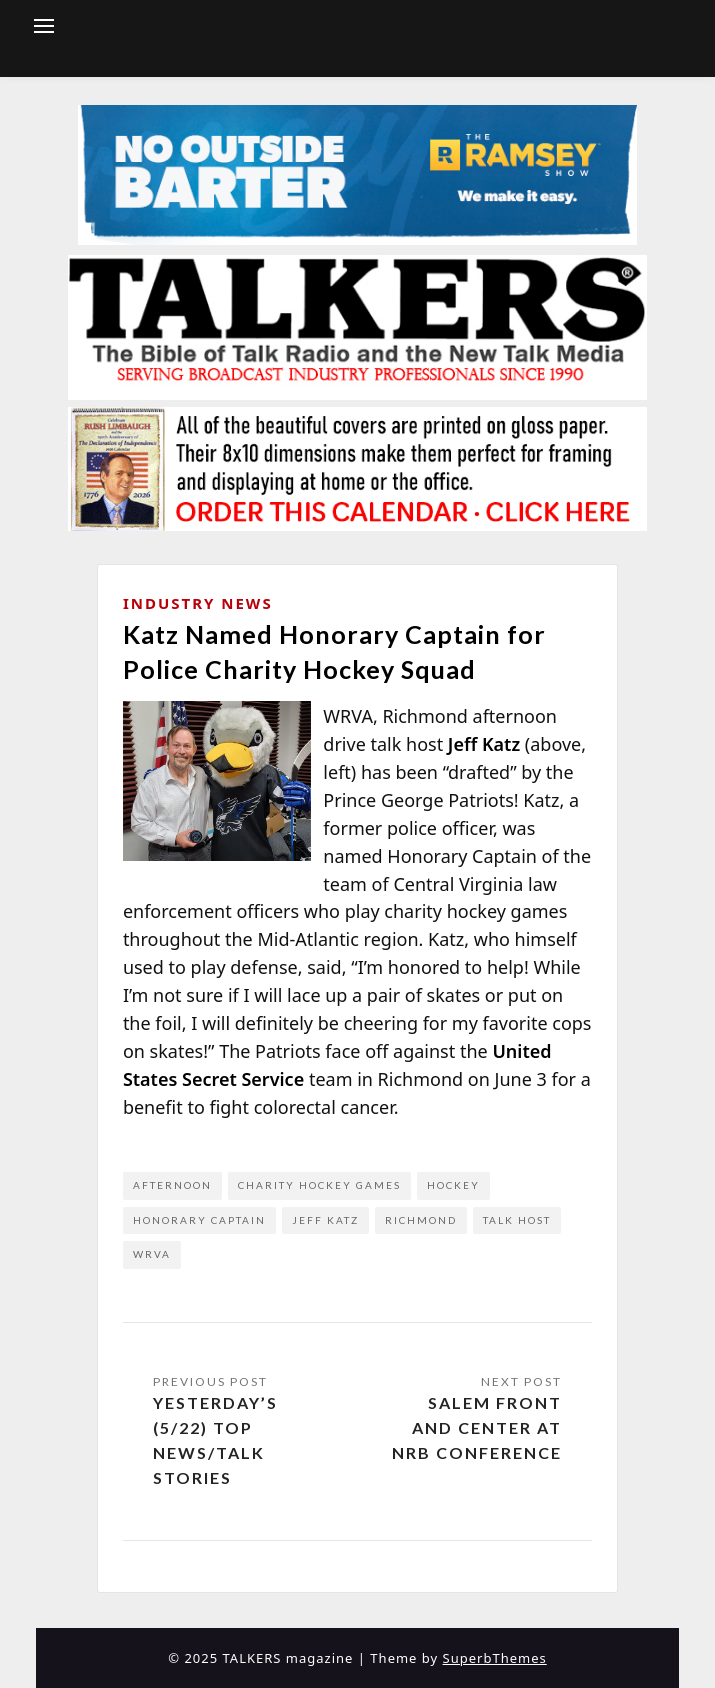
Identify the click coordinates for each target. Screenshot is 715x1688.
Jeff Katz (325, 1220)
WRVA (152, 1254)
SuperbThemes (495, 1658)
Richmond (421, 1220)
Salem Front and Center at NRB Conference (477, 1427)
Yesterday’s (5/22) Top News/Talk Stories (215, 1439)
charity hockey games (319, 1185)
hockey (453, 1185)
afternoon (172, 1185)
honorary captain (199, 1220)
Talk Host (517, 1220)
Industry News (198, 603)
